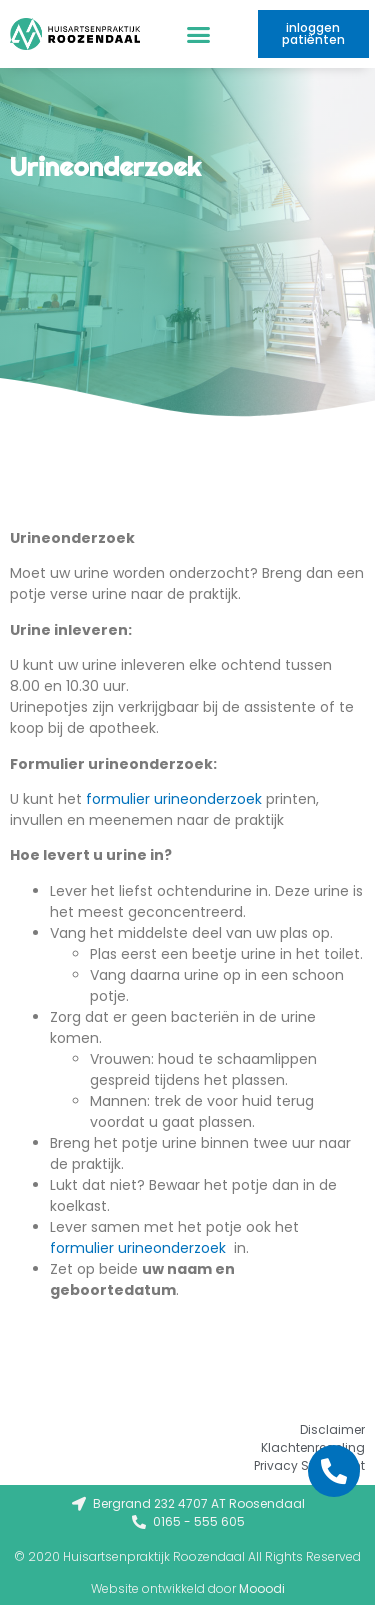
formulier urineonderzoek (174, 799)
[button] (199, 34)
